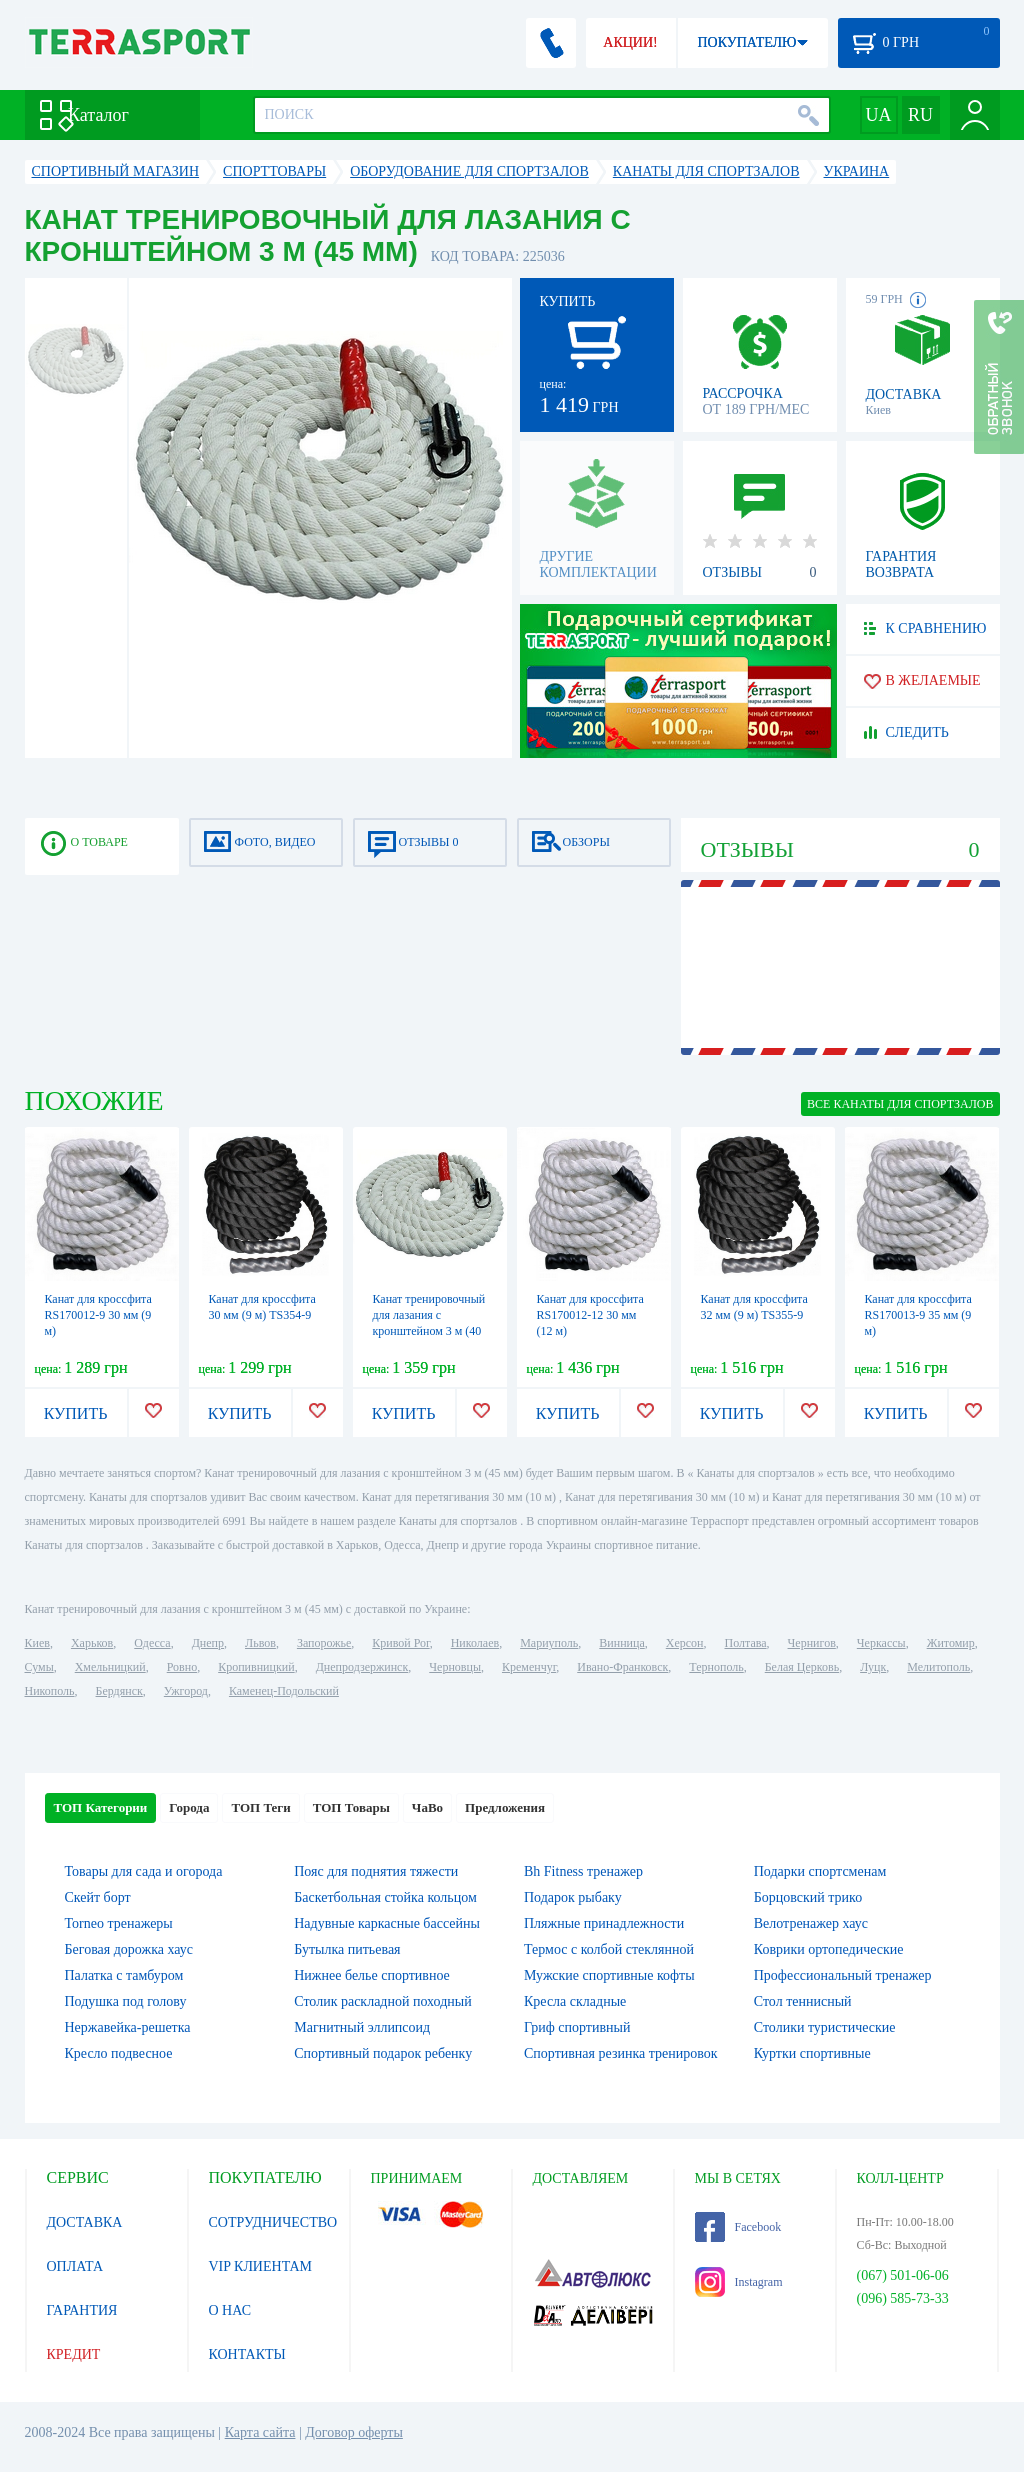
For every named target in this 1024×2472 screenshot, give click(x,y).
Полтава (746, 1643)
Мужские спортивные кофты (609, 1975)
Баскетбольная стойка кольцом (385, 1897)
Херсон (685, 1643)
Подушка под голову (126, 2001)
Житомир (951, 1643)
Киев (37, 1643)
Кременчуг (529, 1667)
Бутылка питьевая (347, 1949)
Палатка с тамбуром (124, 1975)
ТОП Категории (101, 1807)
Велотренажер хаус (811, 1923)
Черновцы (455, 1667)
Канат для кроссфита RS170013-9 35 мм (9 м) (918, 1315)
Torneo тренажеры (119, 1923)
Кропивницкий (256, 1667)
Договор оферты (354, 2432)
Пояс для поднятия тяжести (376, 1871)
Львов (260, 1643)
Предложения (505, 1807)
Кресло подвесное (119, 2053)
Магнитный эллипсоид (362, 2027)
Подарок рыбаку (573, 1897)
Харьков (92, 1643)
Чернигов (812, 1643)
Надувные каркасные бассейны (387, 1923)
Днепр (208, 1643)
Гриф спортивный (577, 2027)
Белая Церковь (802, 1667)
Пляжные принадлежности (604, 1923)
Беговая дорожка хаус (129, 1949)
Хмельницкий (110, 1667)
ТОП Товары (351, 1807)
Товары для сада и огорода (144, 1871)
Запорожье (324, 1643)
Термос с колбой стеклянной (609, 1949)
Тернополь (716, 1667)
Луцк (873, 1667)
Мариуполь (549, 1643)
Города (189, 1807)
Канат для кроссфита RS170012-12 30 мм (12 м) (590, 1315)
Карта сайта (260, 2432)
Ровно (182, 1667)
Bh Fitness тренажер (583, 1871)
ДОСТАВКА (85, 2222)
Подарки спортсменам (820, 1871)
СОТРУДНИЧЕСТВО (273, 2222)
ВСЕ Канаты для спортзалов (900, 1104)
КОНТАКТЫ (247, 2354)
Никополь (50, 1691)
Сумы (39, 1667)
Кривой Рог (400, 1643)
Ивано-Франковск (622, 1667)
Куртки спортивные (812, 2053)
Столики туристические (825, 2027)
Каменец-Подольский (284, 1691)
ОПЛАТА (75, 2266)
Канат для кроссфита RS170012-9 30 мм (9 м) (98, 1315)
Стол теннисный (803, 2001)
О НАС (230, 2310)
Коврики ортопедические (829, 1949)
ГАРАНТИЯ (82, 2310)
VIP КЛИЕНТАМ (261, 2266)
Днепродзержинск (362, 1667)
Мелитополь (938, 1667)
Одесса (152, 1643)
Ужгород (186, 1691)
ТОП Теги (260, 1807)
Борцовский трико (808, 1897)
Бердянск (119, 1691)
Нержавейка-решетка (128, 2027)
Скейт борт (98, 1897)
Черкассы (881, 1643)
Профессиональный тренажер (843, 1975)
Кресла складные (575, 2001)
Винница (621, 1643)
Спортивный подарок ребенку (383, 2053)
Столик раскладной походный (382, 2001)
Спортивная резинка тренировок (621, 2053)
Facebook (738, 2227)
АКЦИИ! (630, 42)
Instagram (739, 2282)
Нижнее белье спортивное (372, 1975)
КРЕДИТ (74, 2354)
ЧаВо (427, 1807)
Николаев (475, 1643)
